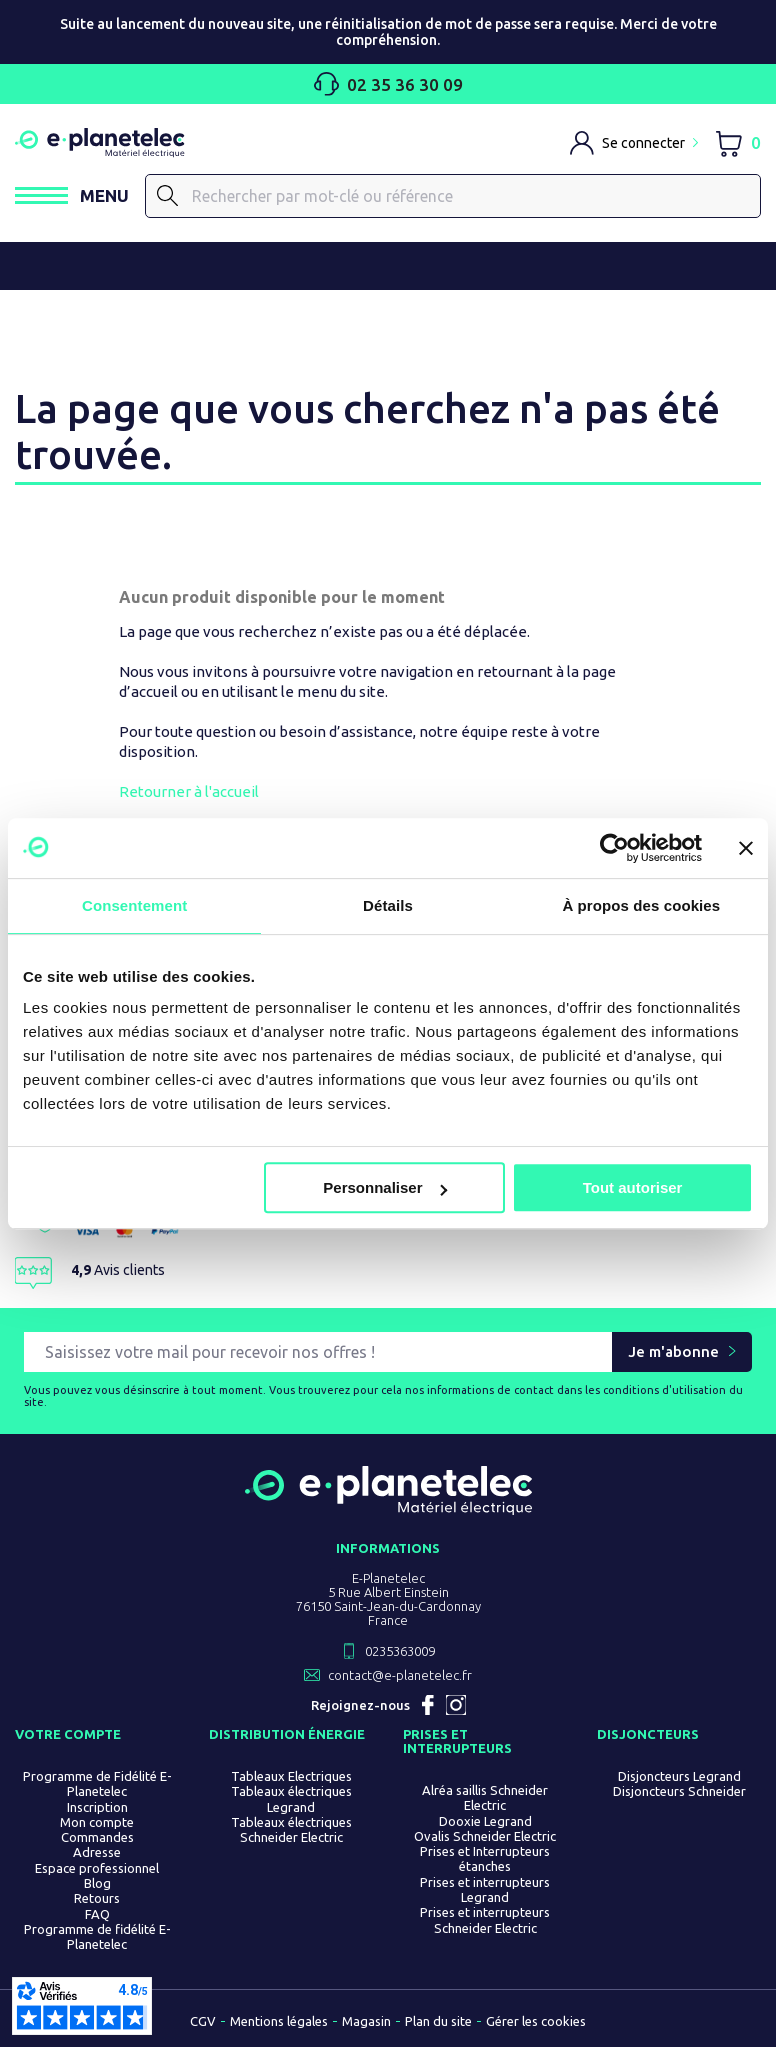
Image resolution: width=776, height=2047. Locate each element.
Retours (97, 1899)
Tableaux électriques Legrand (291, 1799)
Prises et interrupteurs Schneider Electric (485, 1920)
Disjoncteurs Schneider (679, 1792)
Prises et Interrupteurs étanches (485, 1859)
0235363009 (400, 1651)
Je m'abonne (673, 1352)
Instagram (456, 1705)
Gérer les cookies (536, 2021)
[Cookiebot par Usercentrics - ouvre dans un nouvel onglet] (614, 848)
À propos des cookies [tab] (641, 905)
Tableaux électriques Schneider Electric (291, 1829)
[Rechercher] (453, 196)
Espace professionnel (97, 1868)
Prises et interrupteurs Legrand (485, 1889)
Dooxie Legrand (485, 1821)
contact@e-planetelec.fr (400, 1675)
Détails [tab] (388, 905)
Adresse (97, 1853)
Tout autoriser (633, 1187)
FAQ (97, 1914)
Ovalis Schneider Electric (485, 1836)
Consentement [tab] (134, 905)
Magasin (366, 2021)
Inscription (97, 1807)
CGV (203, 2021)
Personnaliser (384, 1187)
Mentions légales (279, 2021)
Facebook (428, 1705)
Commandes (97, 1838)
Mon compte (97, 1822)
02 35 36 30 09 (388, 84)
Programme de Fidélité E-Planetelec (97, 1783)
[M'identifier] (634, 143)
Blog (97, 1883)
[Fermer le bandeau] (746, 848)
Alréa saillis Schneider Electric (485, 1797)
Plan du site (438, 2021)
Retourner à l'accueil (189, 791)
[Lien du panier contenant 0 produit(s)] (737, 142)
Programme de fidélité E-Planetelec (97, 1936)
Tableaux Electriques (291, 1776)
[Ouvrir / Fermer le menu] (72, 195)
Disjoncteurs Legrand (679, 1776)
